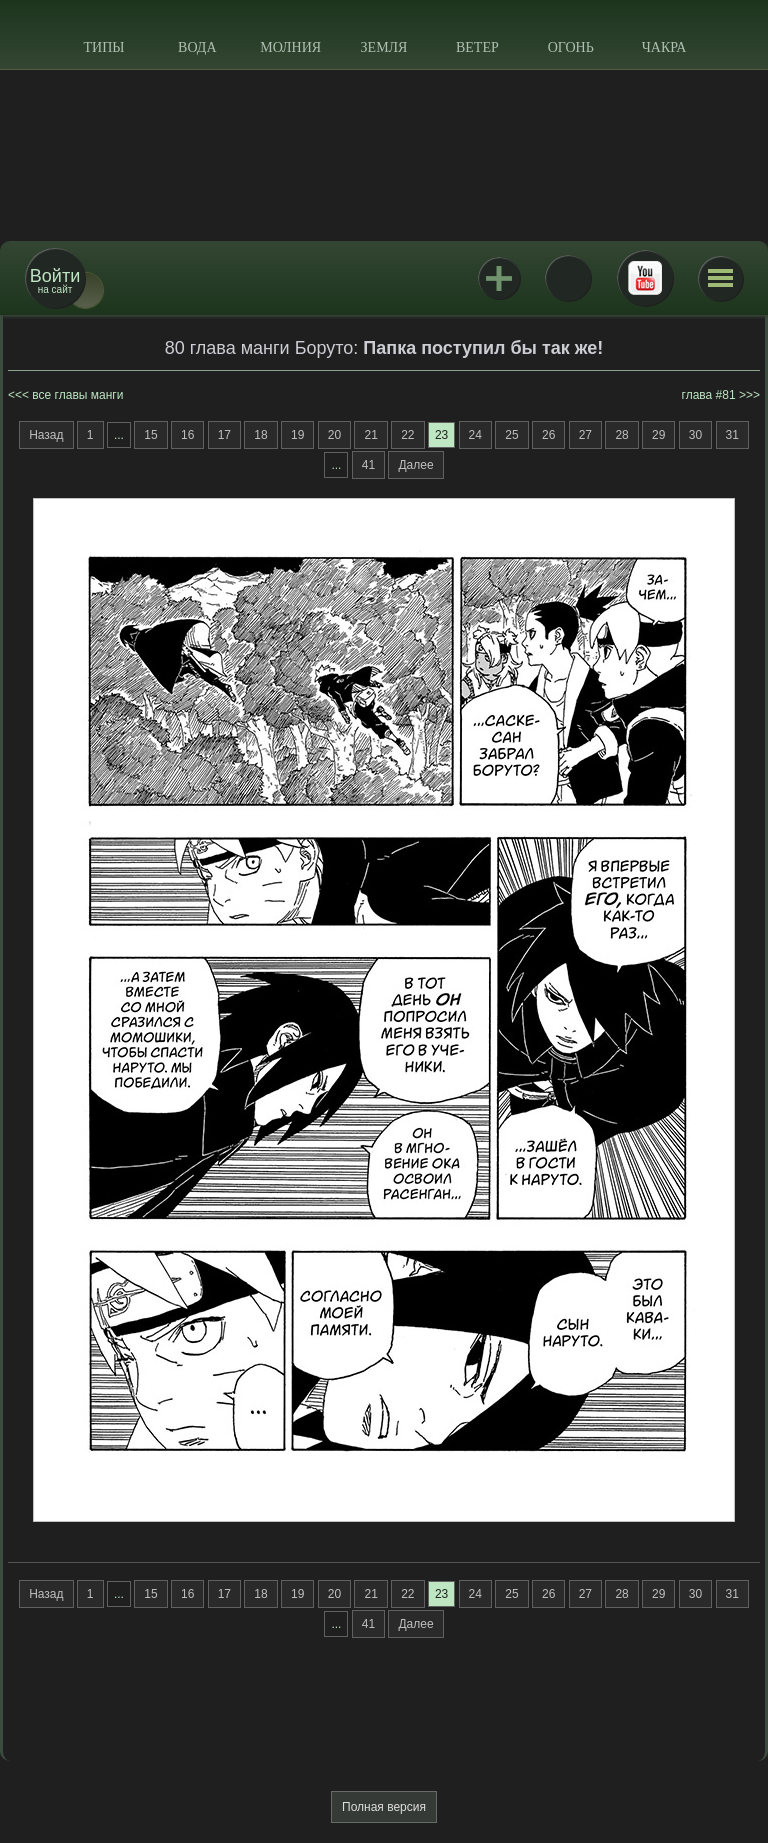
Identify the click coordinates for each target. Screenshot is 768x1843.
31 (732, 435)
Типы (103, 47)
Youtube (645, 278)
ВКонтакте (568, 278)
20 (334, 435)
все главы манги (77, 395)
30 (695, 435)
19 (297, 435)
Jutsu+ (499, 278)
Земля (384, 47)
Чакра (664, 47)
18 (260, 435)
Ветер (477, 47)
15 (150, 435)
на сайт (55, 280)
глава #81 (709, 395)
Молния (290, 47)
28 (621, 435)
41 (368, 465)
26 (548, 435)
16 (187, 435)
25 (511, 435)
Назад (46, 435)
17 (224, 435)
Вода (197, 47)
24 (475, 435)
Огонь (571, 47)
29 (658, 435)
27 (585, 435)
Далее (415, 465)
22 (407, 435)
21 (370, 435)
